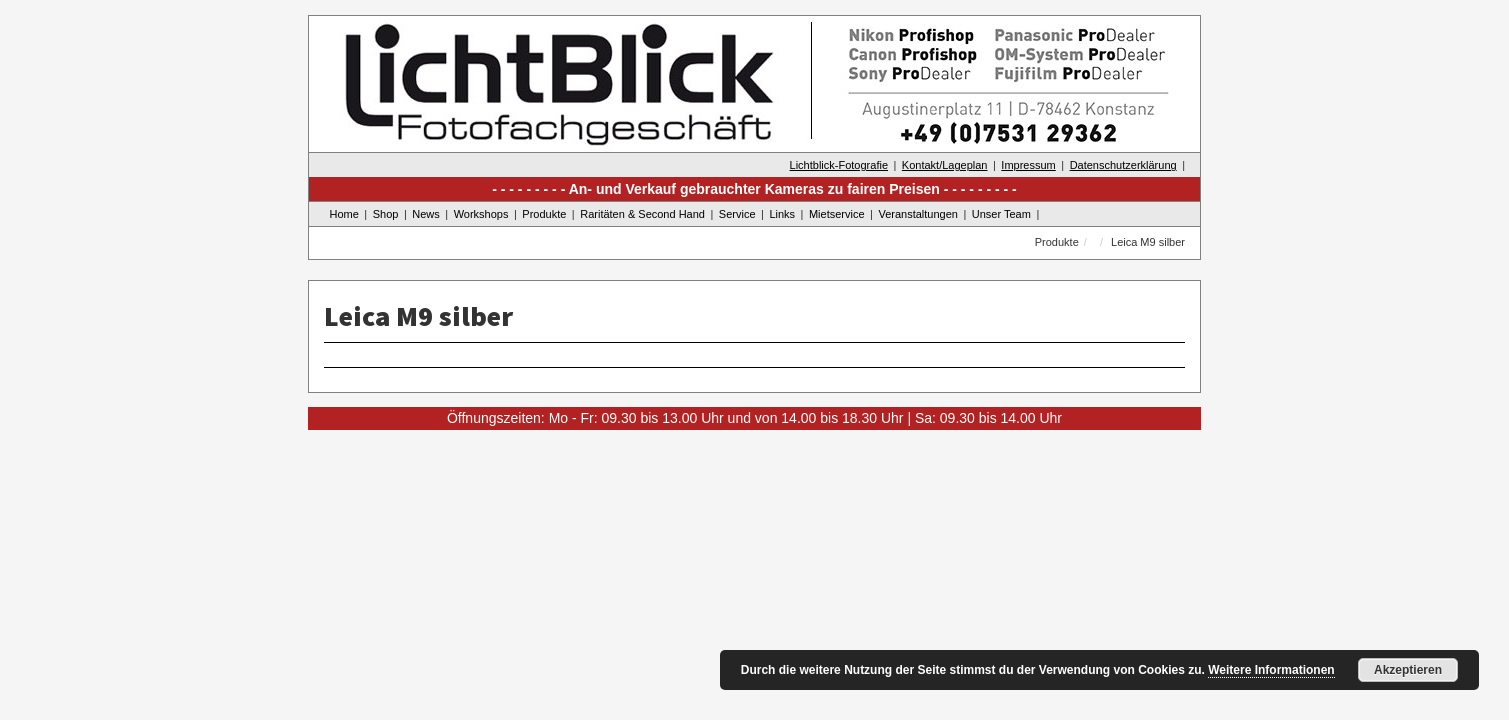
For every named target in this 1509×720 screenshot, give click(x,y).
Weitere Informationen (1271, 670)
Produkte (544, 214)
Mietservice (837, 214)
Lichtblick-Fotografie (839, 165)
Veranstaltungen (918, 214)
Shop (386, 214)
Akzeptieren (1408, 670)
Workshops (481, 214)
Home (344, 214)
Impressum (1028, 165)
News (426, 214)
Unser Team (1001, 214)
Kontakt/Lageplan (945, 165)
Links (782, 214)
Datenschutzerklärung (1123, 165)
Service (737, 214)
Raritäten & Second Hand (642, 214)
